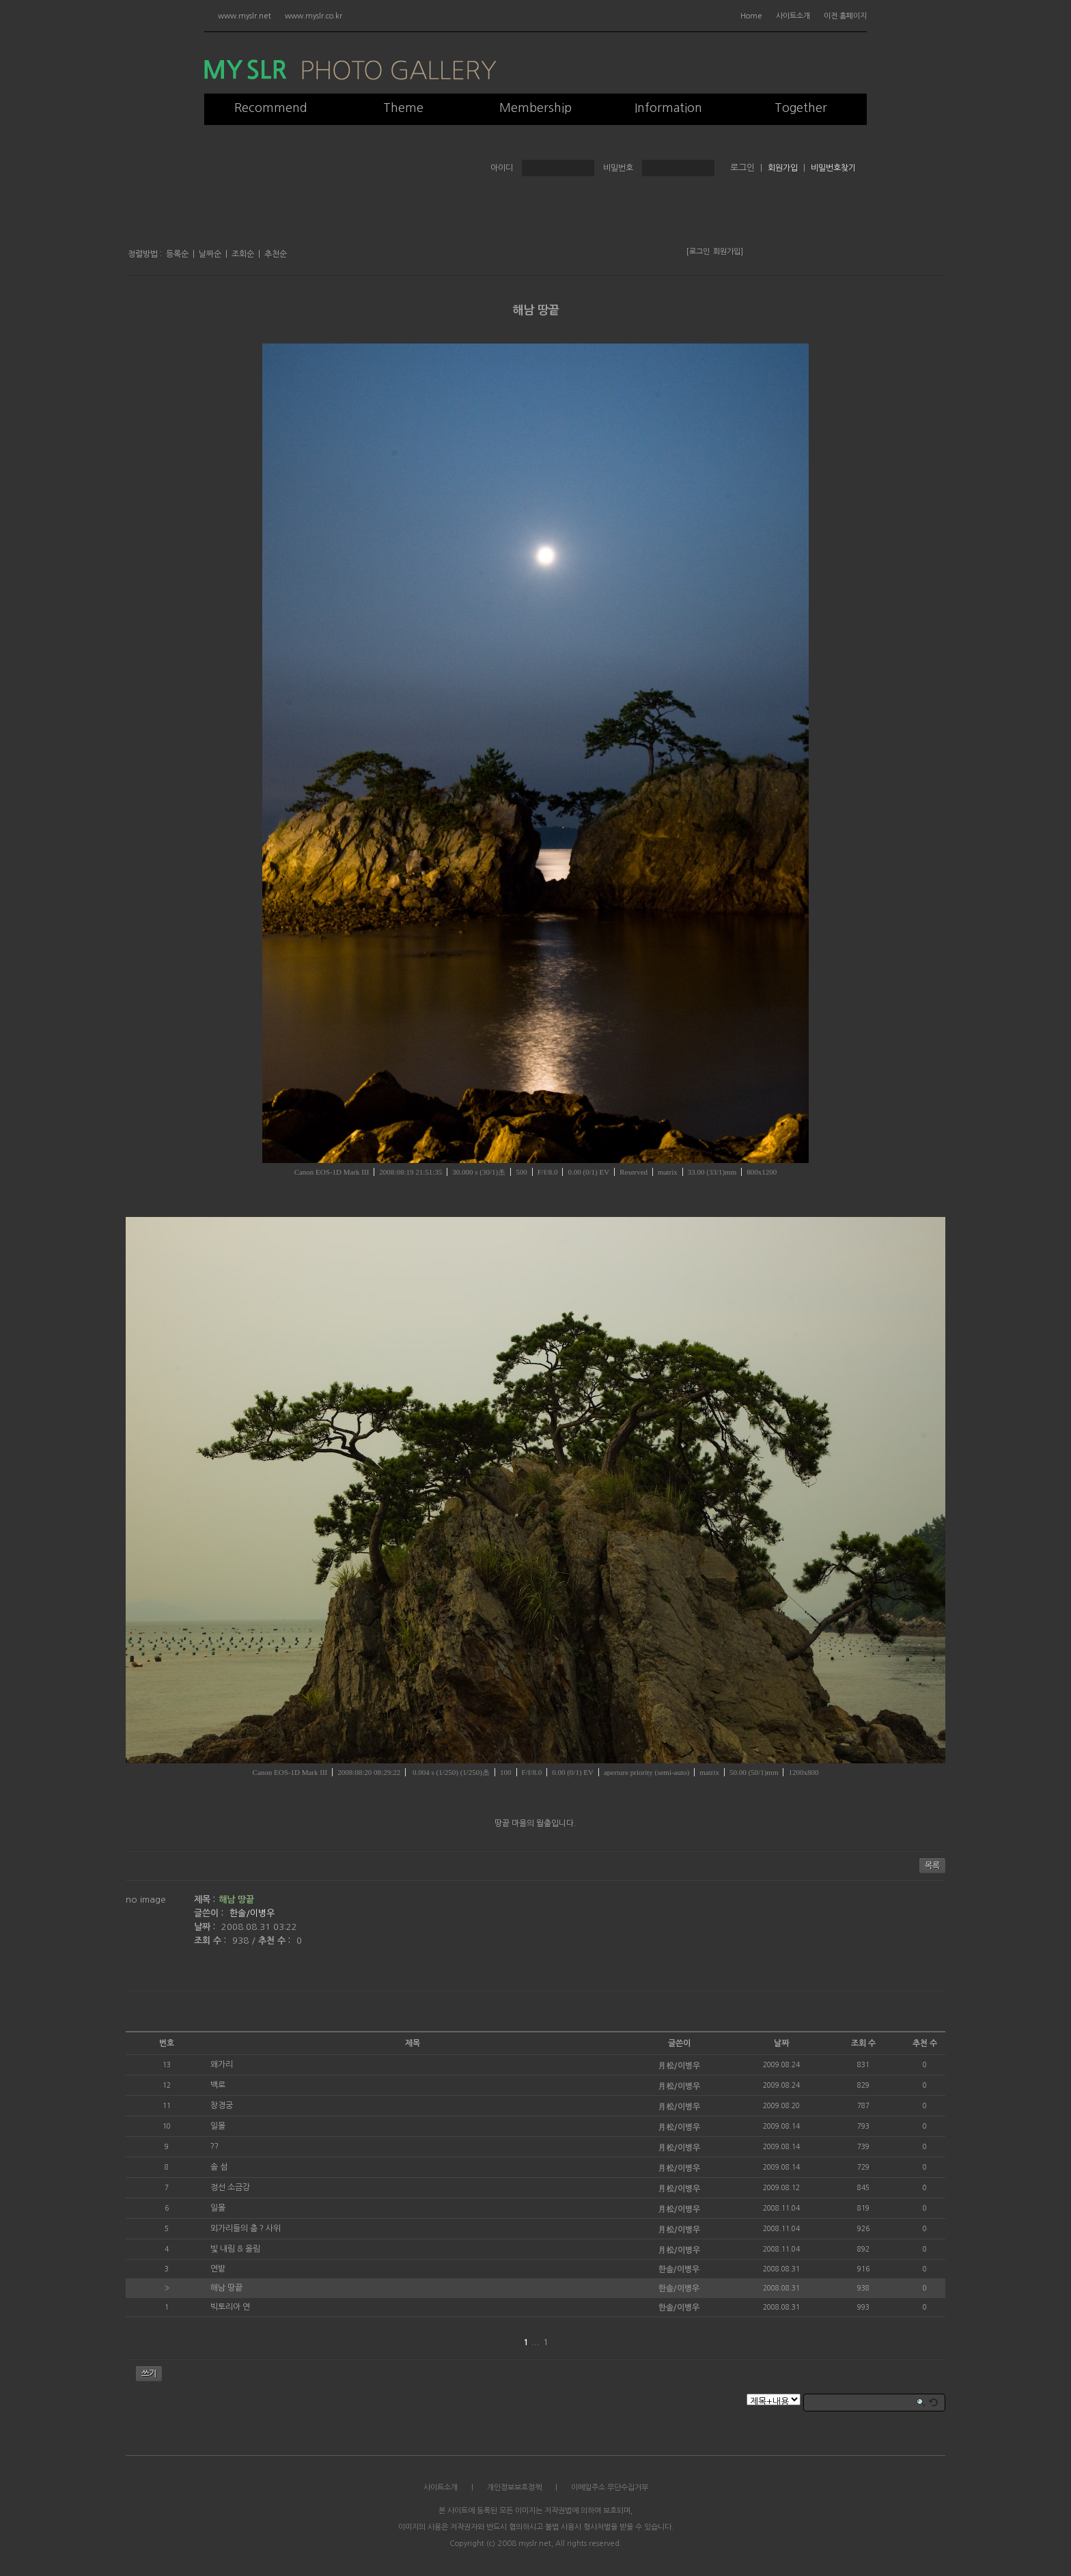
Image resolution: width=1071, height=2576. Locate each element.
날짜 (781, 2043)
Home (751, 16)
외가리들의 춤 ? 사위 (245, 2228)
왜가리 (221, 2064)
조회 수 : (211, 1940)
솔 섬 (218, 2167)
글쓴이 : (210, 1913)
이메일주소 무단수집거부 (609, 2487)
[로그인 (698, 251)
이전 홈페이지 (845, 16)
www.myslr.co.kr (313, 16)
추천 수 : (275, 1940)
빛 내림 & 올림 (235, 2249)
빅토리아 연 (230, 2307)
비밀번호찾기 (833, 168)
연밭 (217, 2269)
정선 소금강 (230, 2187)
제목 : (204, 1899)
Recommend (270, 108)
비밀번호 (618, 168)
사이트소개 (793, 16)
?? (214, 2146)
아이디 (501, 168)
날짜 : (206, 1926)
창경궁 (221, 2105)
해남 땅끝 (535, 310)
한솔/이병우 (252, 1913)
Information (668, 108)
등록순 (177, 254)
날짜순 (210, 254)
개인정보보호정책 (514, 2487)
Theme (403, 108)
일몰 (217, 2126)
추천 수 (925, 2043)
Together (801, 108)
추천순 (275, 254)
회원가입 (783, 168)
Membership (535, 108)
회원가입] (728, 251)
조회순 (243, 254)
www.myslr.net (244, 16)
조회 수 (863, 2043)
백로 (217, 2085)
